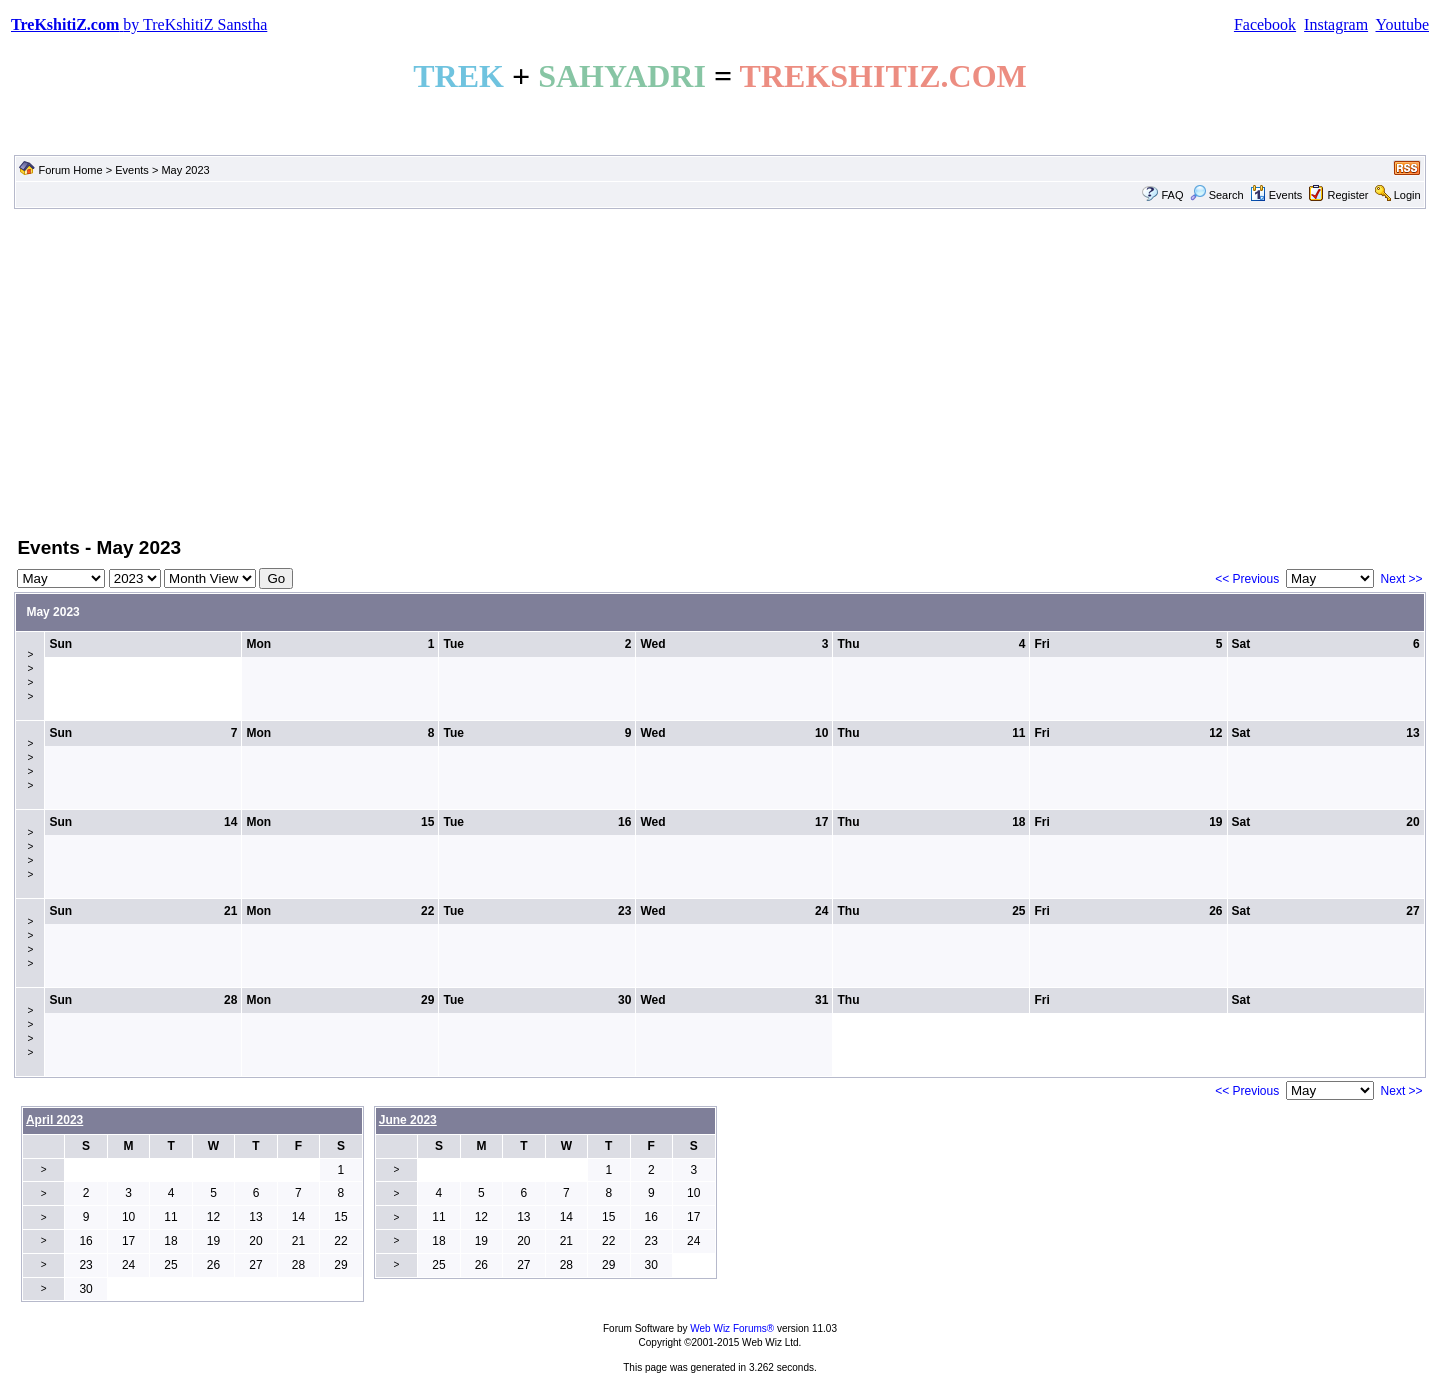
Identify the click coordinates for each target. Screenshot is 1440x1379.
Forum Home (70, 170)
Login (1407, 195)
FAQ (1172, 195)
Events (132, 170)
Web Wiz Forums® (732, 1328)
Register (1348, 195)
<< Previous (1247, 579)
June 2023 (408, 1120)
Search (1217, 195)
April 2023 (54, 1120)
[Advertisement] (720, 371)
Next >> (1402, 579)
